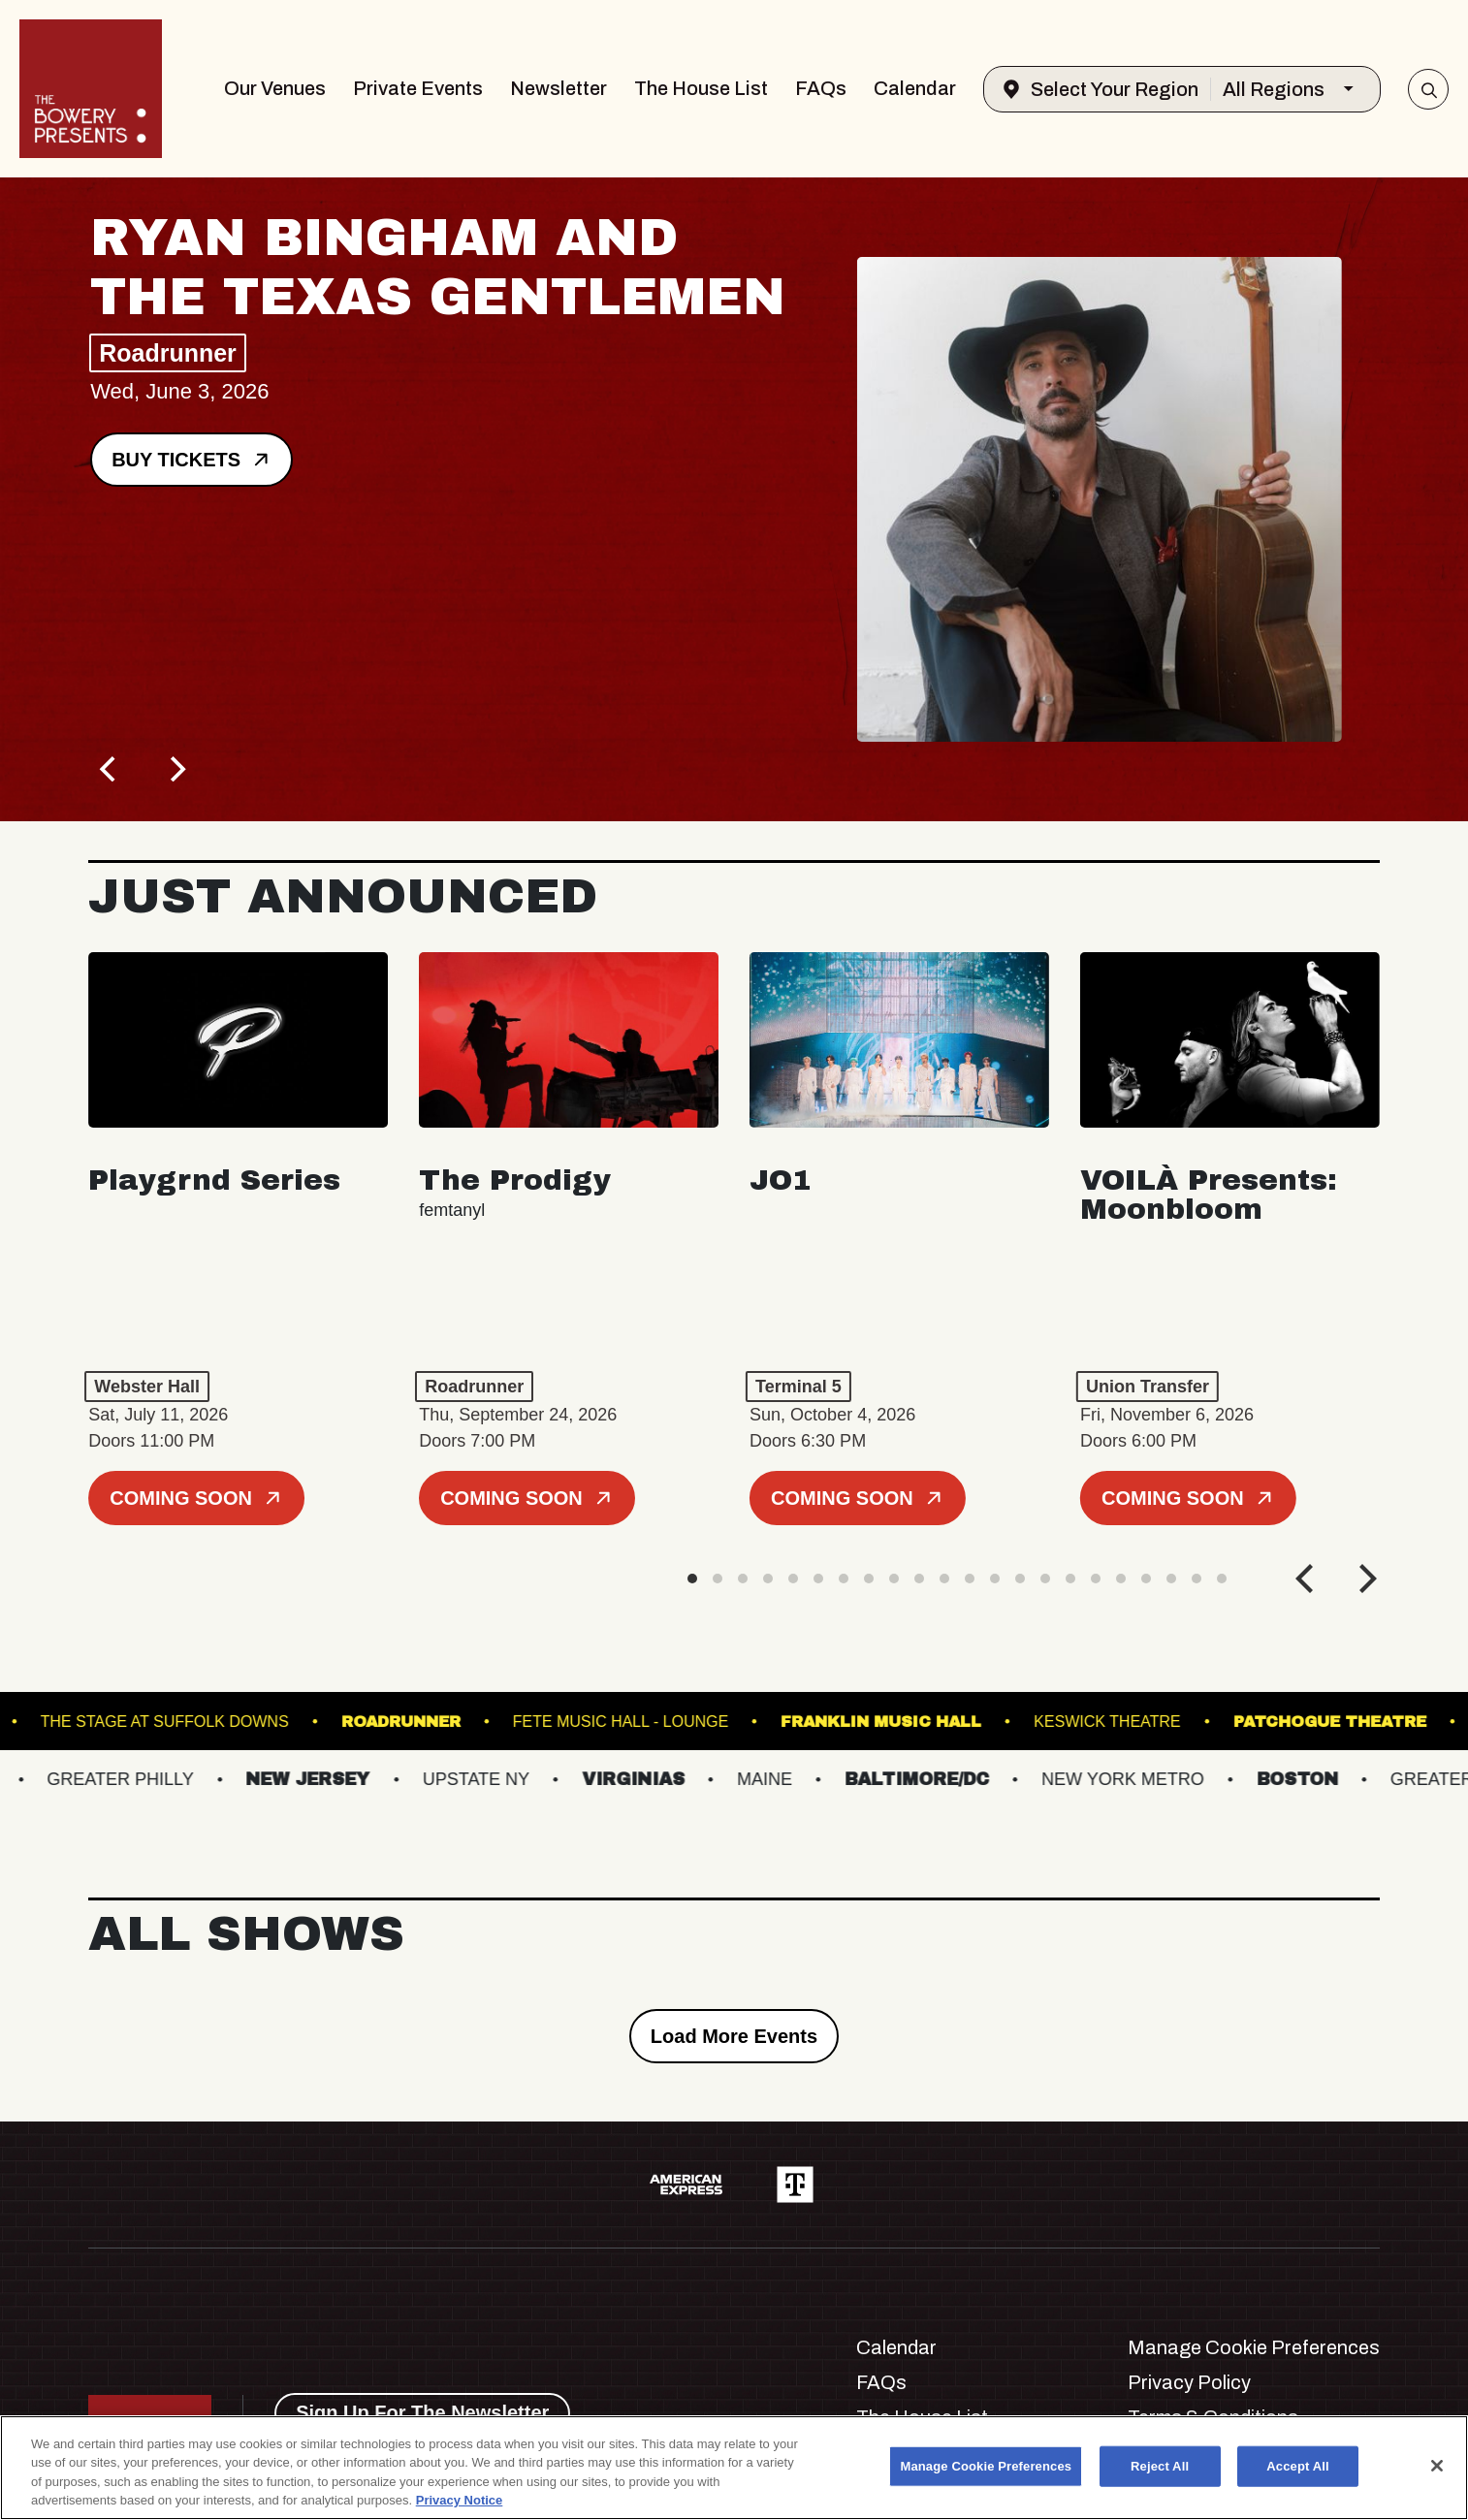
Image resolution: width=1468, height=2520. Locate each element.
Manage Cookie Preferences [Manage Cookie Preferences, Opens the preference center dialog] (985, 2466)
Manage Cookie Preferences (1254, 2347)
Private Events (418, 88)
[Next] (175, 769)
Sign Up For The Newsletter (422, 2412)
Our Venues (275, 88)
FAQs (820, 88)
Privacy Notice (459, 2500)
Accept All (1297, 2466)
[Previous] (109, 769)
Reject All (1160, 2466)
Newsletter (558, 88)
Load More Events (734, 2036)
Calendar (915, 88)
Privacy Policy (1189, 2382)
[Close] (1437, 2465)
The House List (701, 88)
